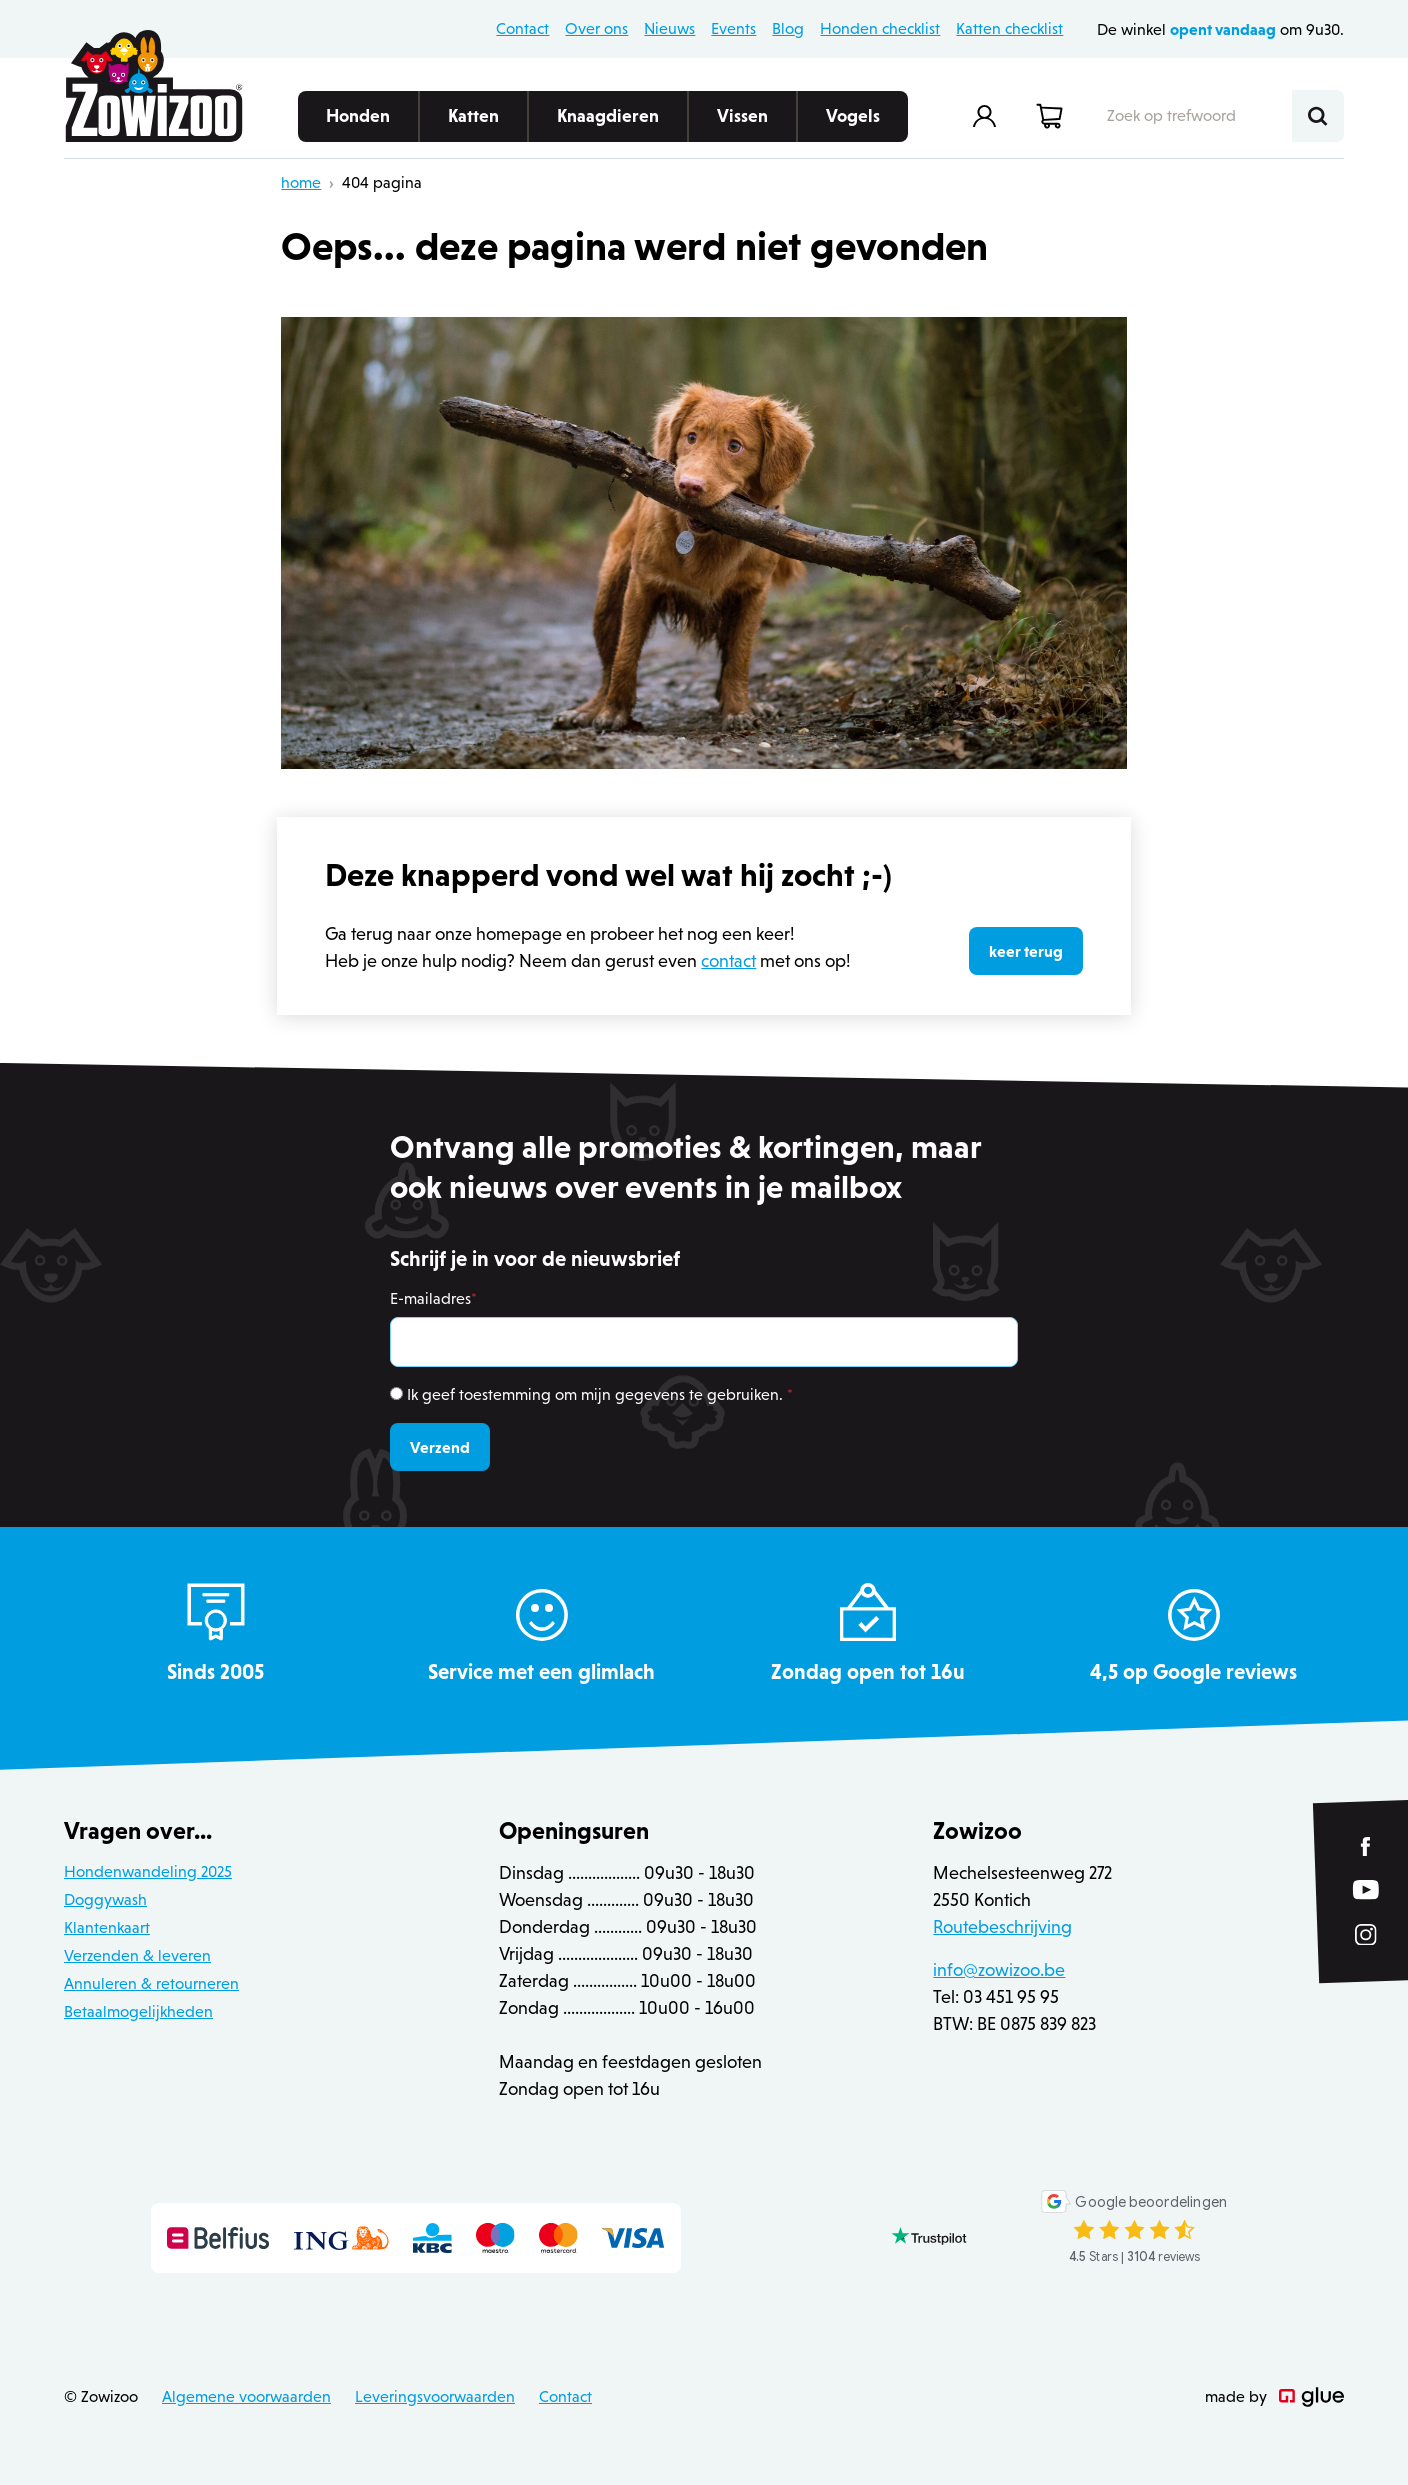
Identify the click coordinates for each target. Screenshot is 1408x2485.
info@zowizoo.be (999, 1970)
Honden (358, 124)
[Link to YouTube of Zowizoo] (1366, 1889)
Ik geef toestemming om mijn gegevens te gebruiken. (600, 1394)
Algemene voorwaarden (246, 2396)
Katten (473, 124)
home (301, 182)
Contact (522, 28)
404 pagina (382, 182)
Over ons (596, 28)
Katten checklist (1009, 28)
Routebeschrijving (1002, 1927)
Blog (788, 28)
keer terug (1026, 951)
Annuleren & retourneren (151, 1983)
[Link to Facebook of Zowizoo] (1366, 1846)
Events (733, 28)
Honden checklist (880, 28)
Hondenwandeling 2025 (148, 1871)
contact (728, 961)
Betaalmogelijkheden (138, 2011)
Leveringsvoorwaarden (435, 2396)
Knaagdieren (608, 124)
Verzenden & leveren (137, 1955)
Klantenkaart (107, 1927)
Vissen (742, 124)
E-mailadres (433, 1298)
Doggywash (105, 1899)
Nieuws (669, 28)
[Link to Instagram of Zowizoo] (1366, 1934)
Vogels (853, 124)
